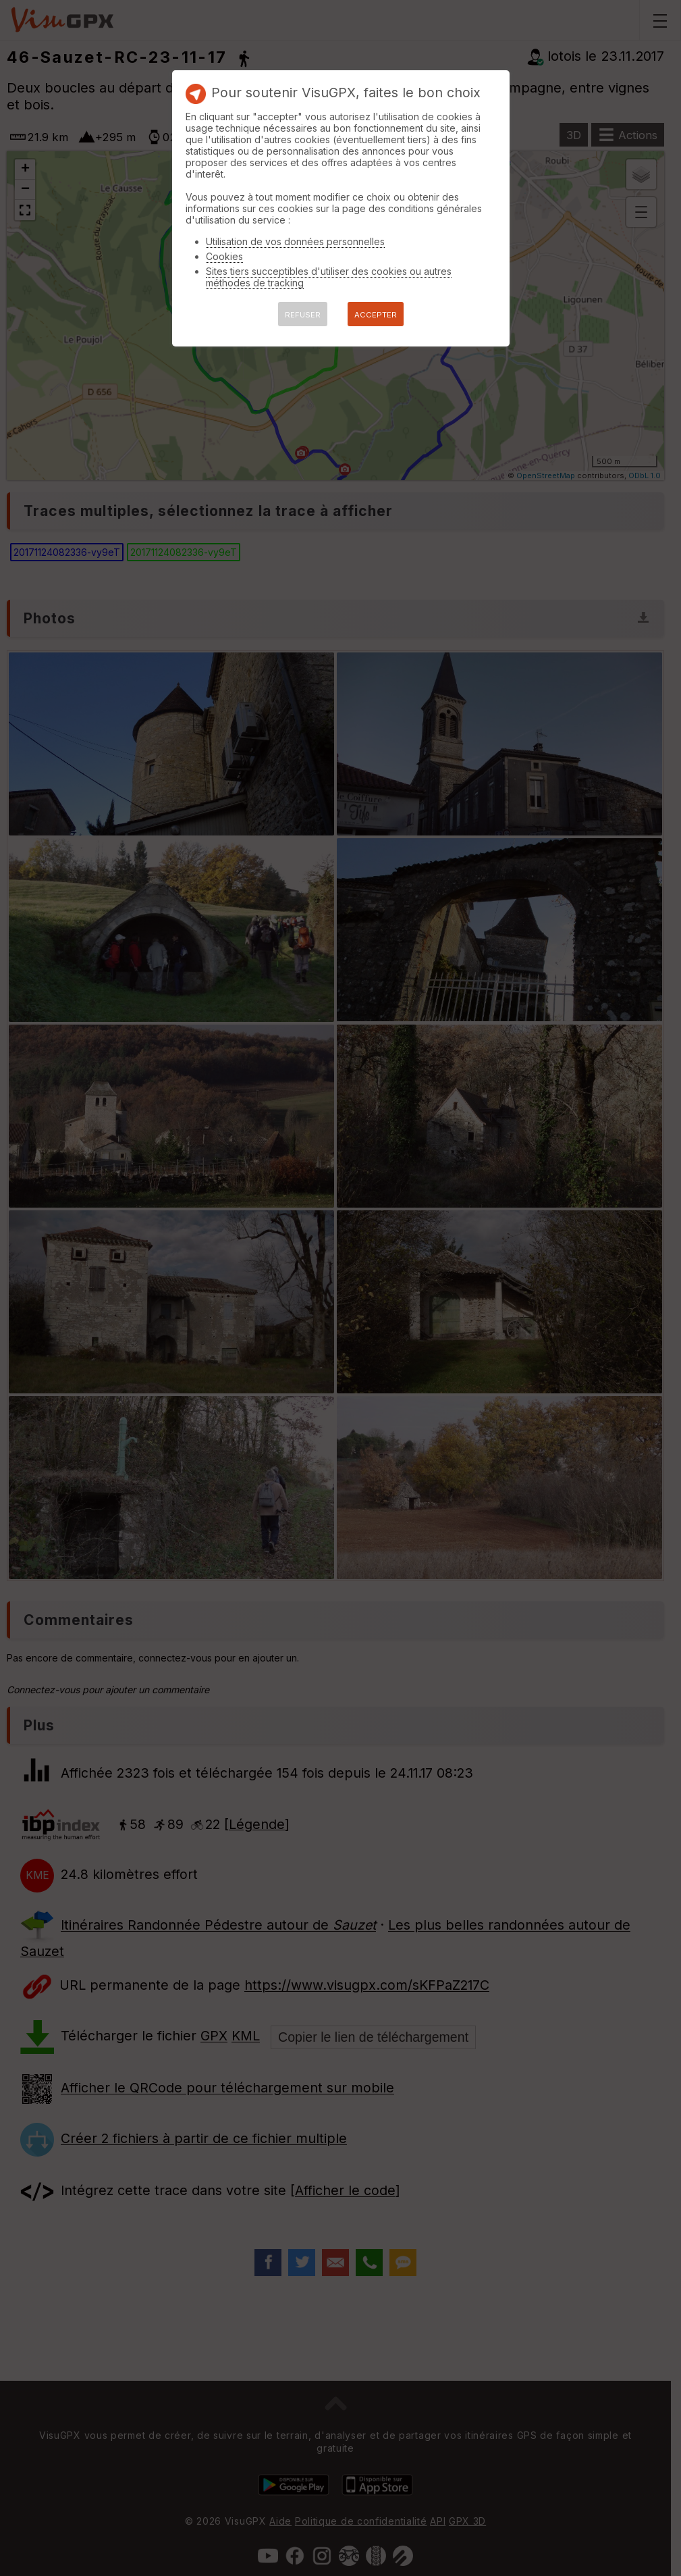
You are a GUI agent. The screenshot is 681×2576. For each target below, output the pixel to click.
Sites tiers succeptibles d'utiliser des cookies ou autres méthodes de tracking (329, 276)
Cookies (224, 256)
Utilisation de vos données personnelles (295, 241)
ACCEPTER (375, 314)
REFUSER (303, 314)
